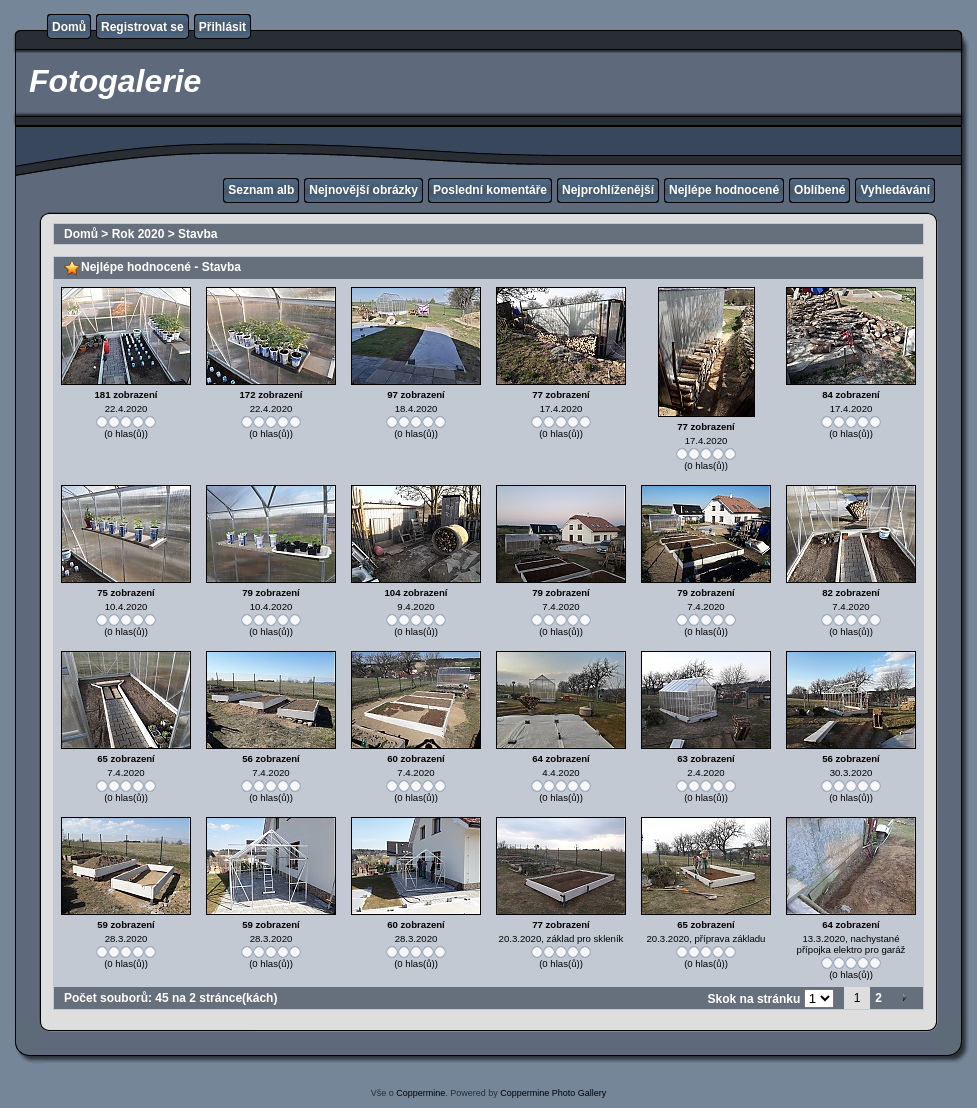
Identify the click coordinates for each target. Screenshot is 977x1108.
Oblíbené (819, 190)
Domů (69, 27)
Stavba (197, 234)
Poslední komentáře (490, 190)
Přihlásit (222, 27)
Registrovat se (142, 27)
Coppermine (420, 1093)
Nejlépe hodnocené (724, 190)
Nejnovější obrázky (363, 190)
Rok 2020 (138, 234)
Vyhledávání (895, 190)
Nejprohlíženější (608, 190)
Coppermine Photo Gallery (553, 1093)
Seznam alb (261, 190)
